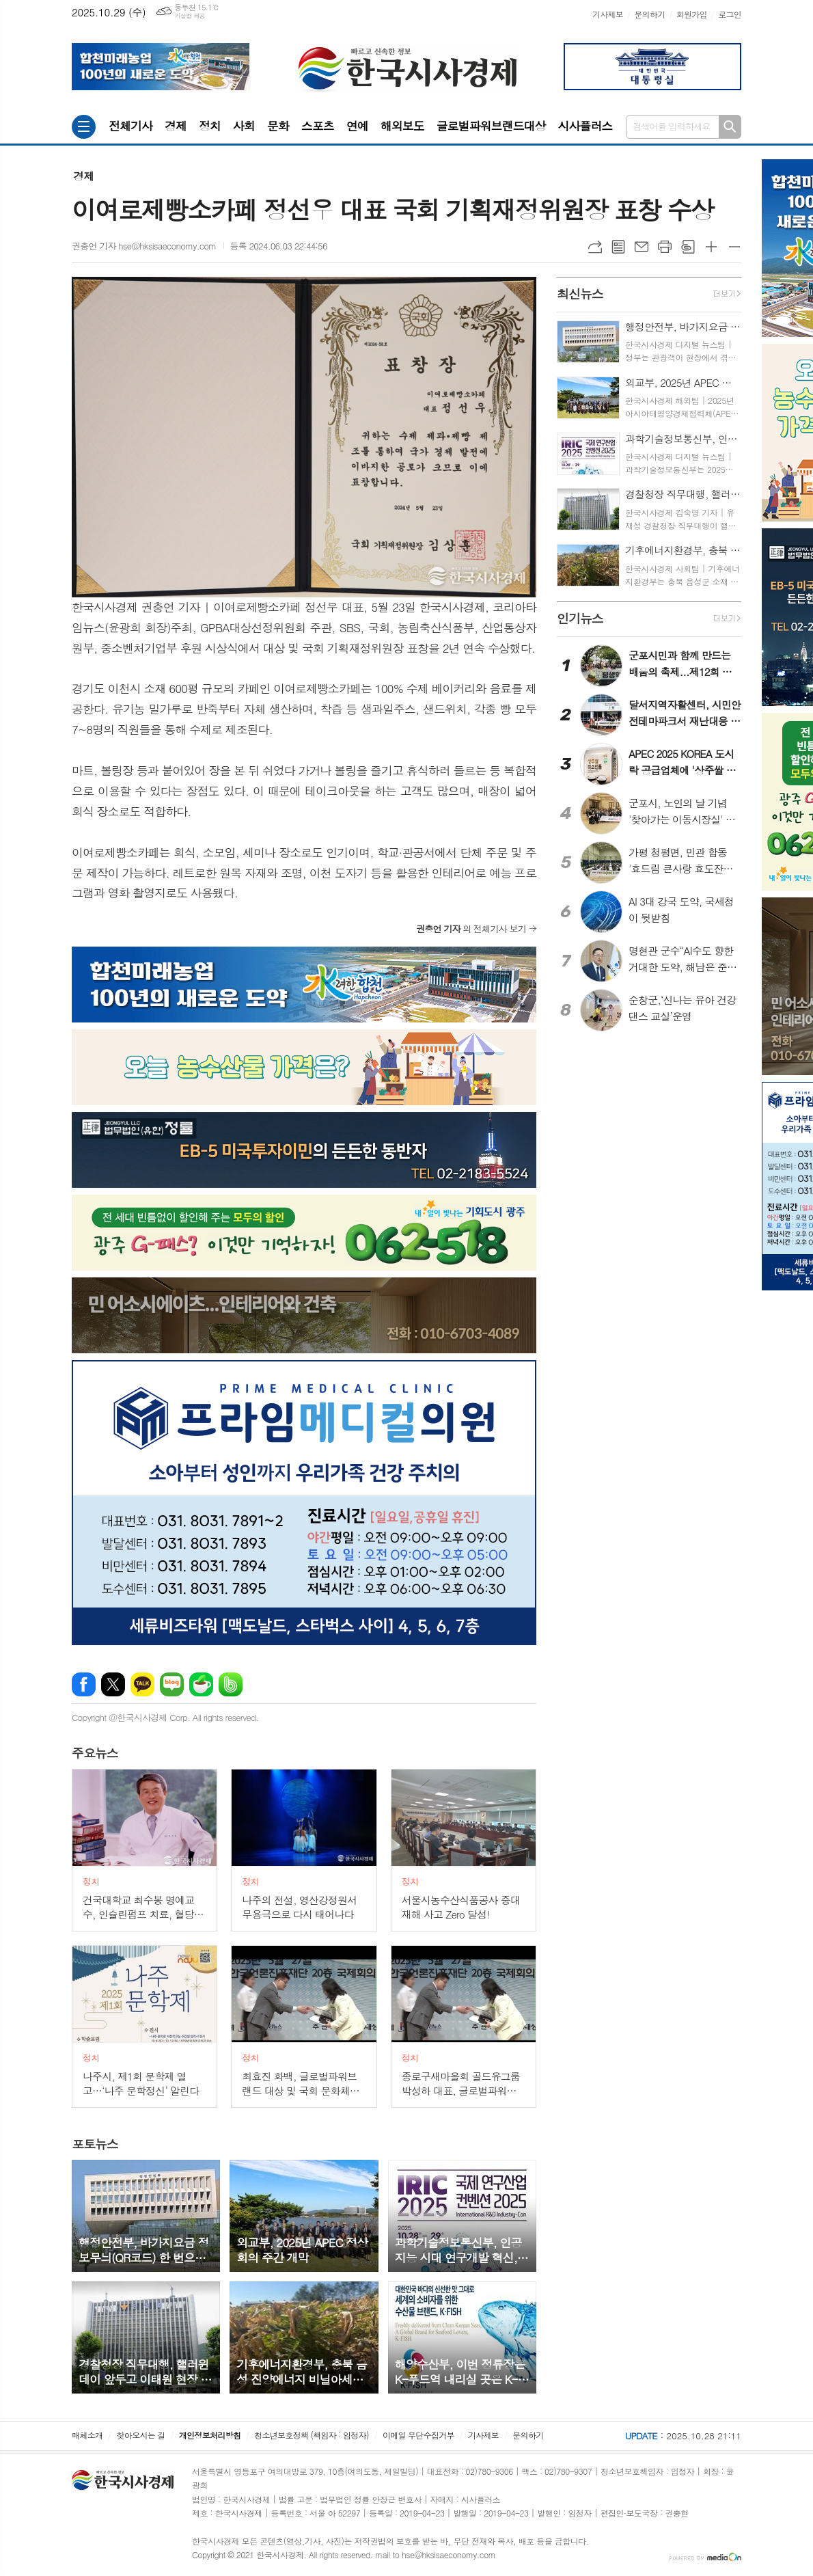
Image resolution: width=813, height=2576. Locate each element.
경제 (176, 126)
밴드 (231, 1684)
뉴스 (95, 1752)
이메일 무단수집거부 (418, 2435)
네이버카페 (201, 1684)
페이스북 (84, 1684)
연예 (357, 126)
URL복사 (595, 247)
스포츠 (317, 126)
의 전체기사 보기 (471, 928)
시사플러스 (584, 126)
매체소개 (87, 2435)
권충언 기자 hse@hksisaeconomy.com (144, 245)
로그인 (729, 14)
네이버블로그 (172, 1684)
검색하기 (730, 127)
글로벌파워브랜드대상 (491, 126)
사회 (244, 126)
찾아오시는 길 (141, 2435)
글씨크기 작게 (734, 247)
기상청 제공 (189, 16)
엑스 (113, 1684)
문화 (278, 126)
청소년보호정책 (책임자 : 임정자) (311, 2435)
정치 (210, 126)
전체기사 (130, 126)
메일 (641, 247)
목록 (618, 247)
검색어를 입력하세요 (672, 126)
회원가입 (691, 14)
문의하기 (649, 14)
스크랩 (688, 247)
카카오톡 (142, 1684)
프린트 (665, 247)
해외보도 (402, 126)
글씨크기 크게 (711, 247)
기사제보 (607, 14)
